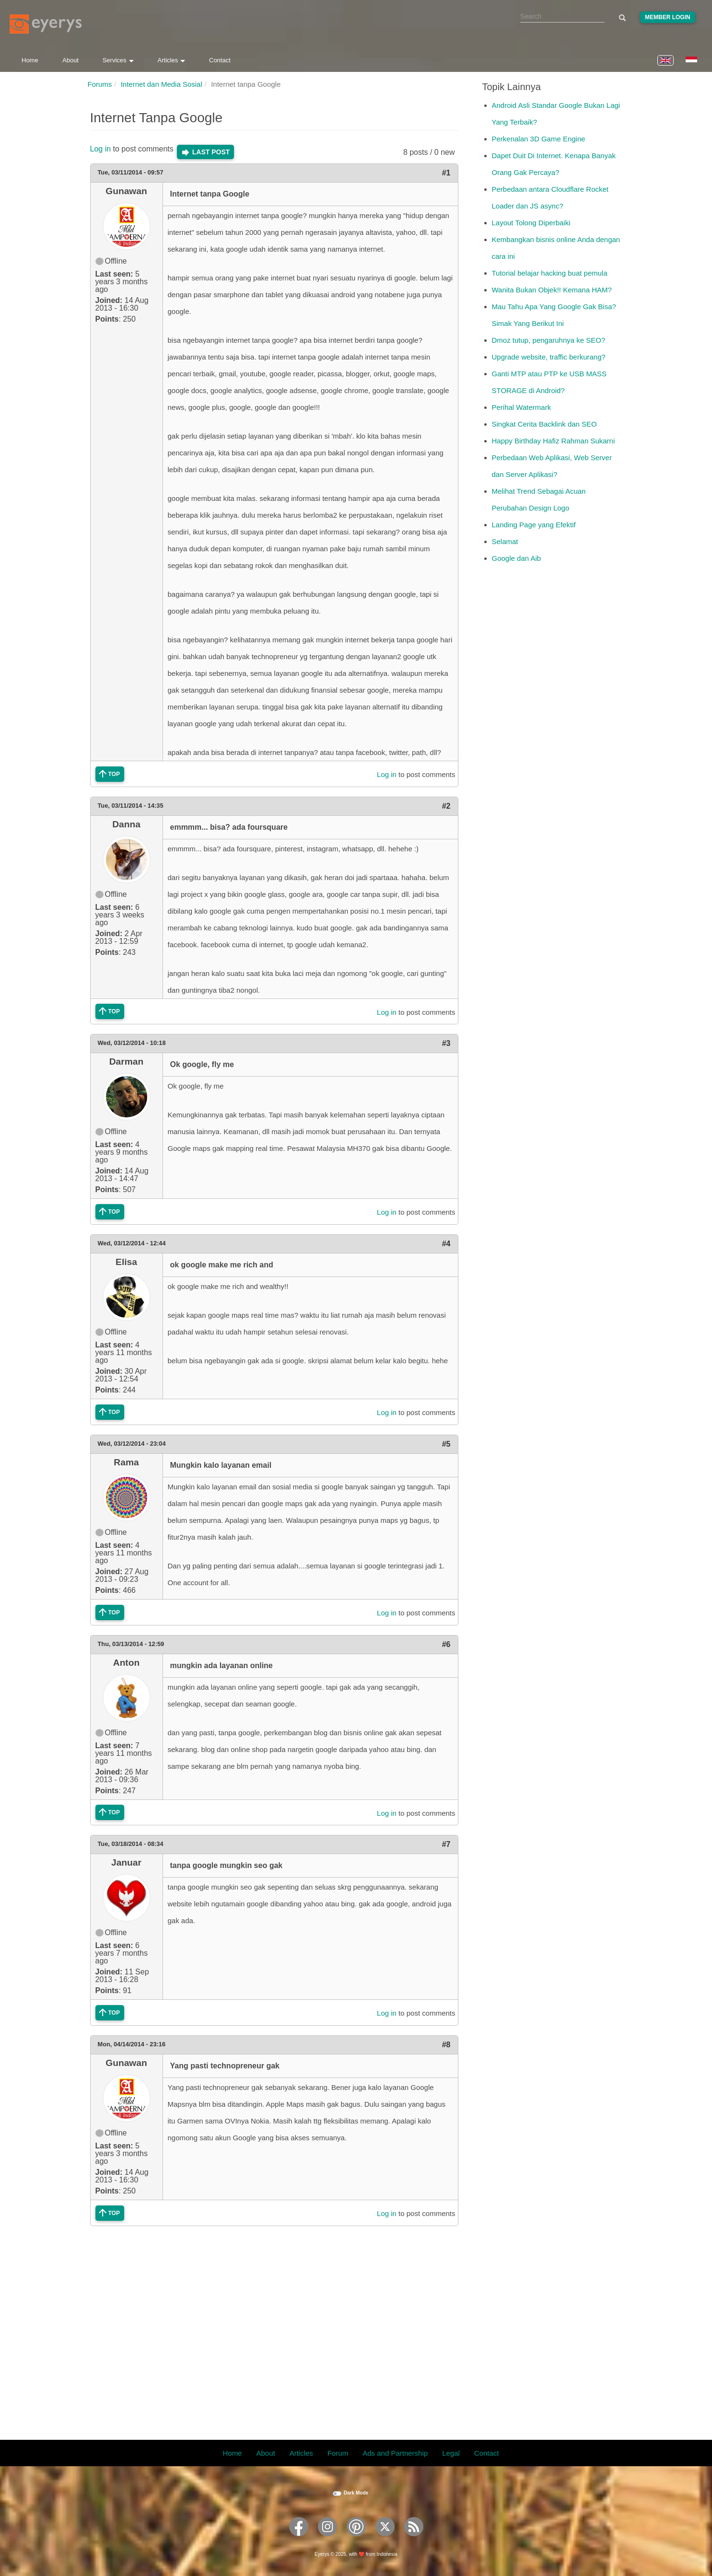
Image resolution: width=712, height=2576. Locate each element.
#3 (446, 1043)
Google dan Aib (516, 558)
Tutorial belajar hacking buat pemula (549, 273)
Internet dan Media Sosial (161, 84)
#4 (446, 1244)
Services (118, 60)
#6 (446, 1644)
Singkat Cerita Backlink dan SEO (544, 424)
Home (30, 60)
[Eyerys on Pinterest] (356, 2539)
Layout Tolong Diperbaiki (531, 223)
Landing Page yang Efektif (534, 525)
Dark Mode (356, 2492)
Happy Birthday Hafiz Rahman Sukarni (553, 441)
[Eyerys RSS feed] (413, 2539)
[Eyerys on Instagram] (327, 2539)
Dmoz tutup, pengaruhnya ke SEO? (549, 340)
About (70, 60)
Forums (100, 84)
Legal (451, 2453)
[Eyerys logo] (46, 24)
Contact (220, 60)
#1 (446, 173)
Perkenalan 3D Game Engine (538, 139)
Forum (337, 2453)
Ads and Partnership (395, 2453)
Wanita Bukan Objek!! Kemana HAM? (552, 290)
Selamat (505, 541)
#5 (446, 1444)
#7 (446, 1844)
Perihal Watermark (521, 407)
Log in (100, 149)
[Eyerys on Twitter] (385, 2539)
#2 (446, 806)
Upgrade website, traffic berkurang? (549, 357)
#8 (446, 2045)
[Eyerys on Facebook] (298, 2539)
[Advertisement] (274, 2327)
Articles (172, 60)
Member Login (667, 17)
